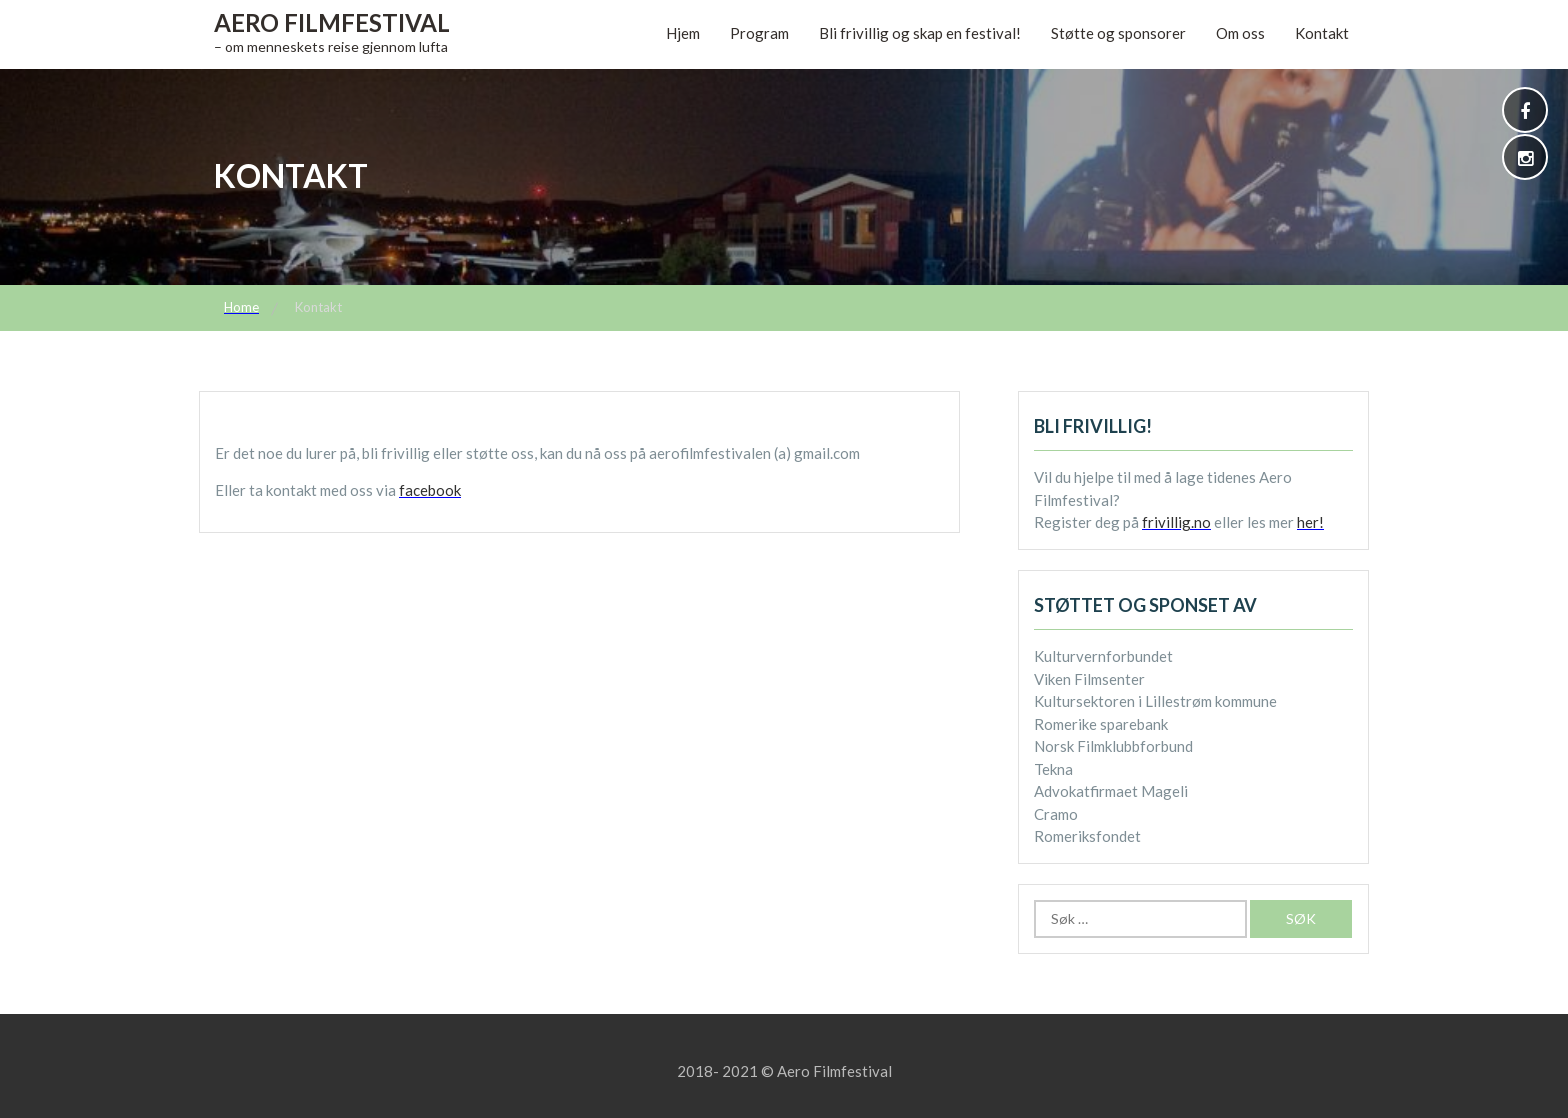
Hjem (683, 33)
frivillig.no (1176, 522)
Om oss (1240, 33)
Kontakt (1322, 33)
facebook (430, 490)
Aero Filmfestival (332, 22)
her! (1310, 522)
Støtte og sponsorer (1118, 33)
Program (759, 33)
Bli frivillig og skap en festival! (920, 33)
